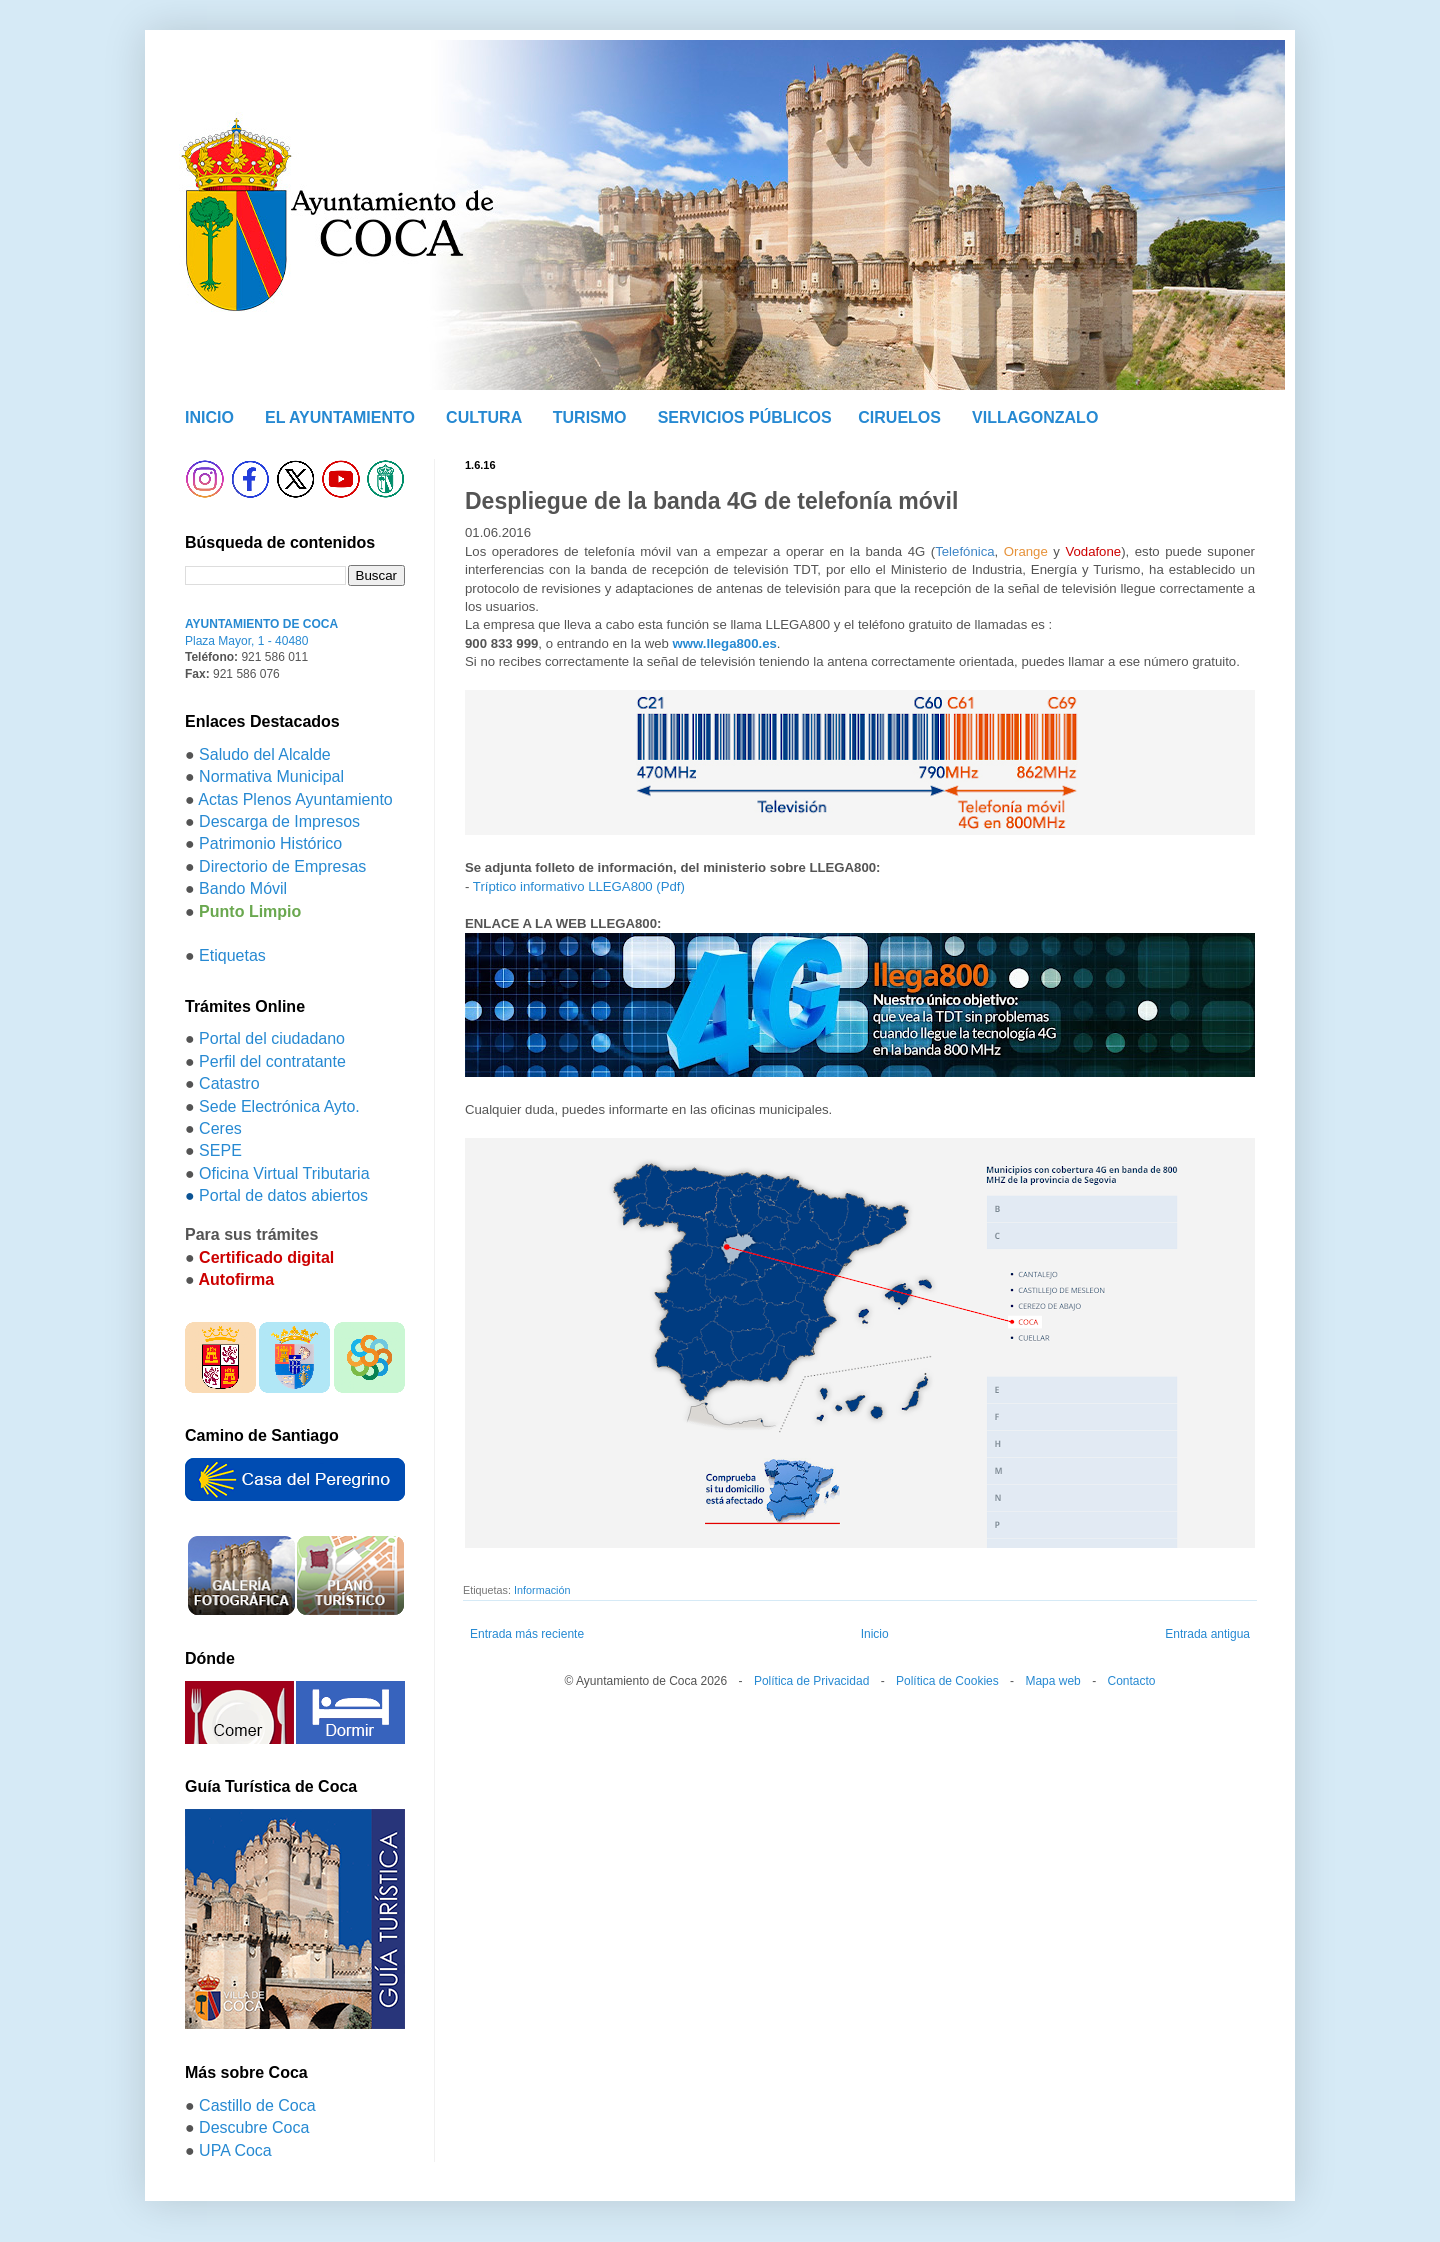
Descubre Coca (254, 2127)
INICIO (209, 417)
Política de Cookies (947, 1681)
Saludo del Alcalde (265, 754)
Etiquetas (232, 955)
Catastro (229, 1083)
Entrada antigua (1207, 1634)
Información (542, 1590)
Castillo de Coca (257, 2105)
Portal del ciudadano (272, 1038)
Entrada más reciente (527, 1634)
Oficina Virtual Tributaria (284, 1173)
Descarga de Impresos (279, 821)
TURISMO (590, 417)
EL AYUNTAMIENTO (340, 417)
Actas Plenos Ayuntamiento (295, 799)
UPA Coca (235, 2150)
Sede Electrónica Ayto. (279, 1106)
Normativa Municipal (271, 776)
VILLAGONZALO (1035, 417)
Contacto (1131, 1681)
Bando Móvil (243, 888)
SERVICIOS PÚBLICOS (745, 417)
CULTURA (484, 417)
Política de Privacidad (811, 1681)
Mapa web (1052, 1681)
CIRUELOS (899, 417)
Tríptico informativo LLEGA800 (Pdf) (579, 886)
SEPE (220, 1150)
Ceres (220, 1128)
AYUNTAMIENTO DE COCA (261, 624)
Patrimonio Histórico (270, 843)
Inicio (875, 1634)
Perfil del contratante (272, 1061)
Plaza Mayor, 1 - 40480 (246, 641)
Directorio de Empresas (282, 866)
